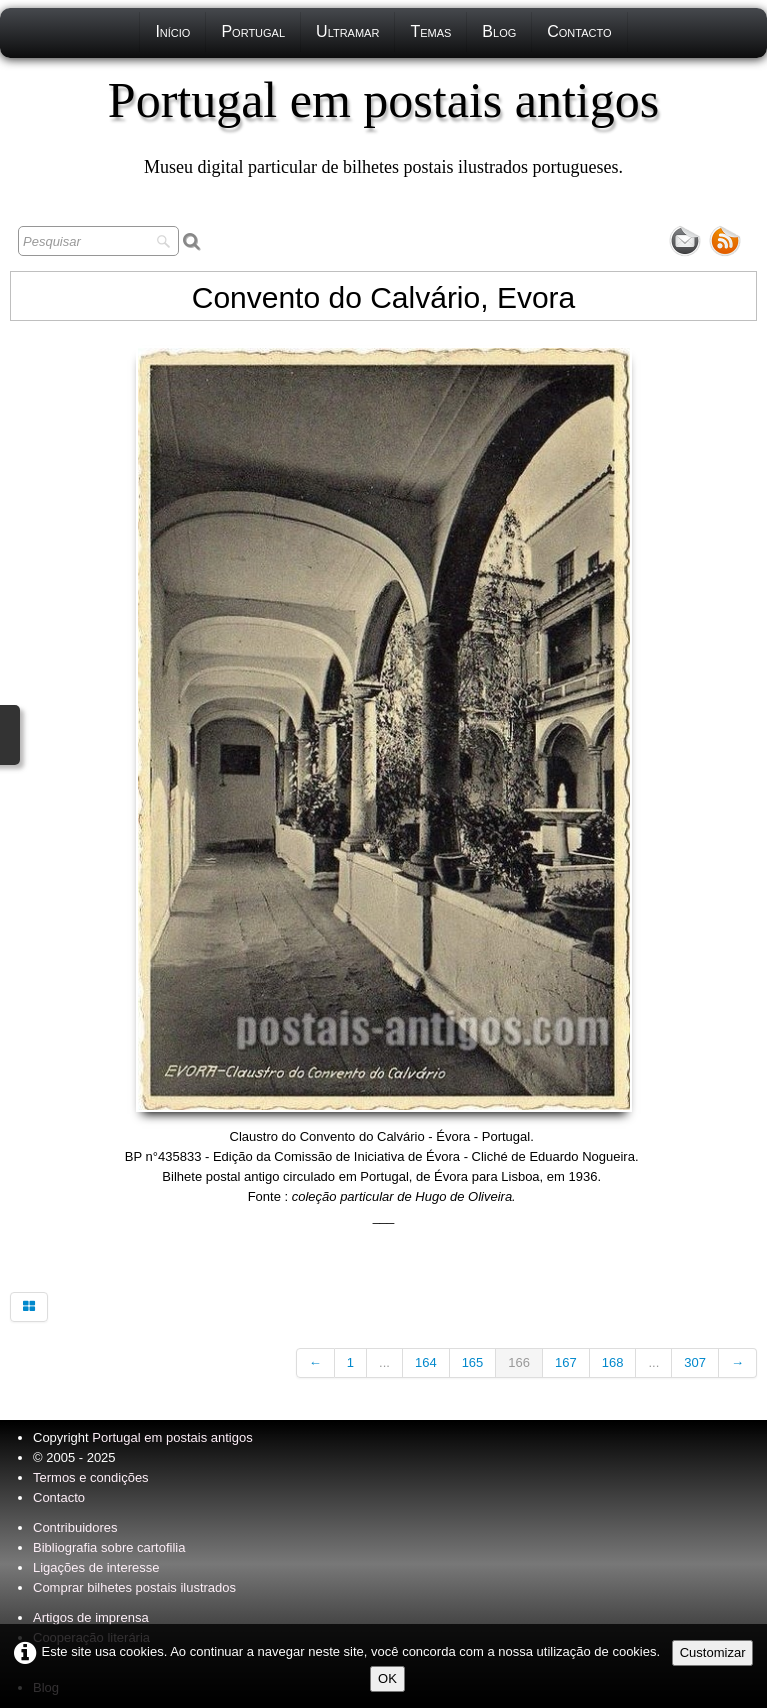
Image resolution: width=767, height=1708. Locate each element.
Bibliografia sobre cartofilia (109, 1547)
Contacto (579, 31)
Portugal (253, 31)
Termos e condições (91, 1477)
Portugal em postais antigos (172, 1437)
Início (172, 31)
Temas (430, 31)
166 (519, 1362)
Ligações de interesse (96, 1567)
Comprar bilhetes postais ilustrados (134, 1587)
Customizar (713, 1652)
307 (695, 1362)
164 (426, 1362)
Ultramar (347, 31)
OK (387, 1678)
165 (473, 1362)
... (384, 1362)
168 (613, 1362)
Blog (499, 31)
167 (566, 1362)
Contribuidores (75, 1527)
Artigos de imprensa (91, 1617)
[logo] (383, 125)
